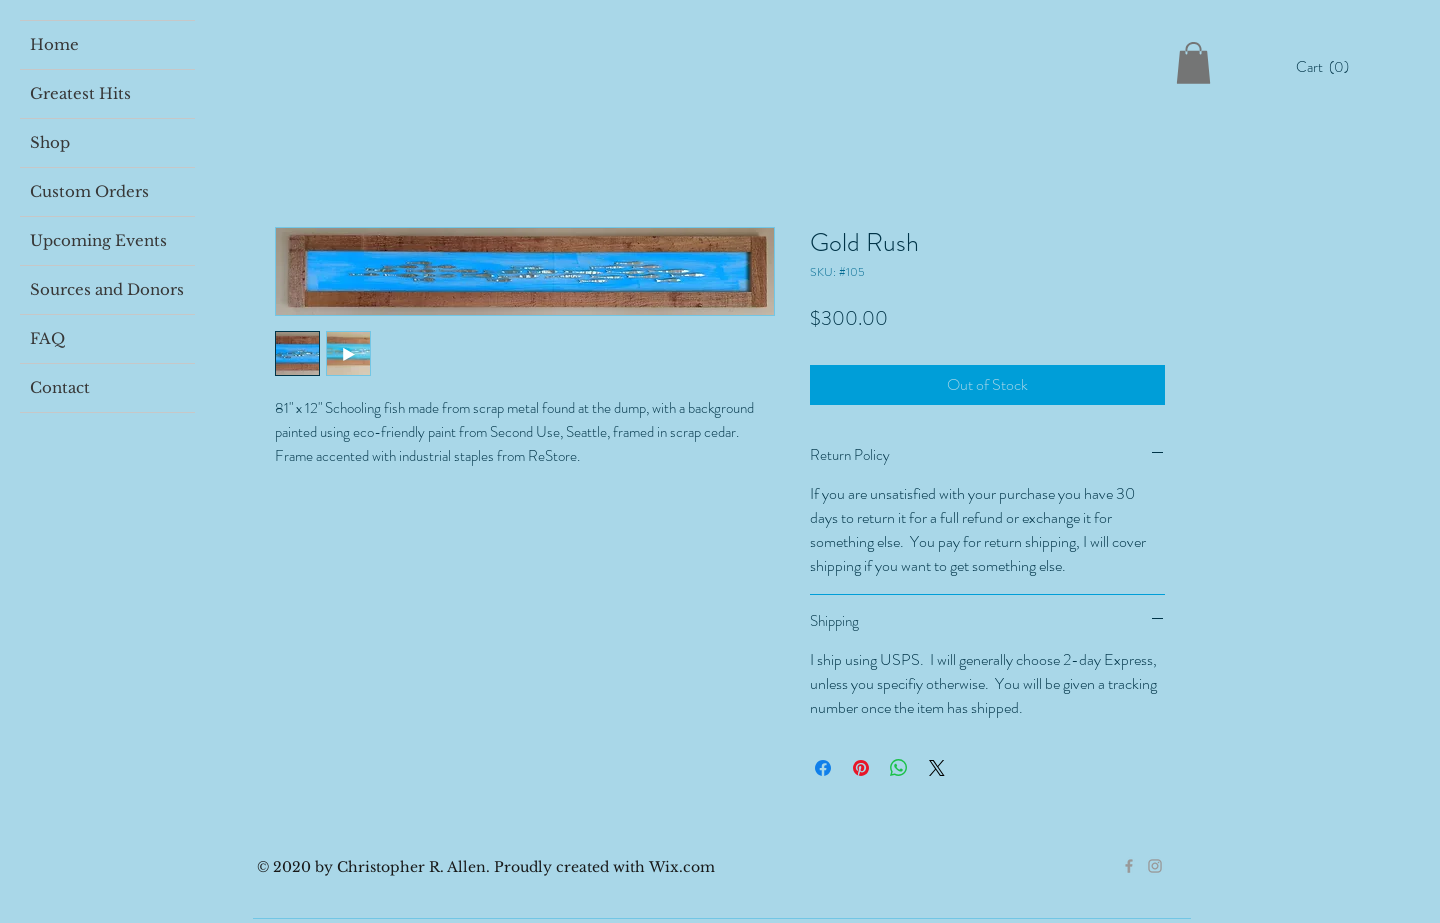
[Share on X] (937, 768)
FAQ (47, 338)
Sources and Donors (107, 289)
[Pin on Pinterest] (861, 768)
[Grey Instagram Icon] (1155, 866)
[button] (1328, 67)
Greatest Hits (80, 93)
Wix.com (682, 867)
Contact (60, 387)
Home (54, 44)
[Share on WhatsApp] (899, 768)
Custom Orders (89, 191)
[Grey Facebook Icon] (1129, 866)
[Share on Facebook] (823, 768)
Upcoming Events (98, 240)
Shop (50, 142)
